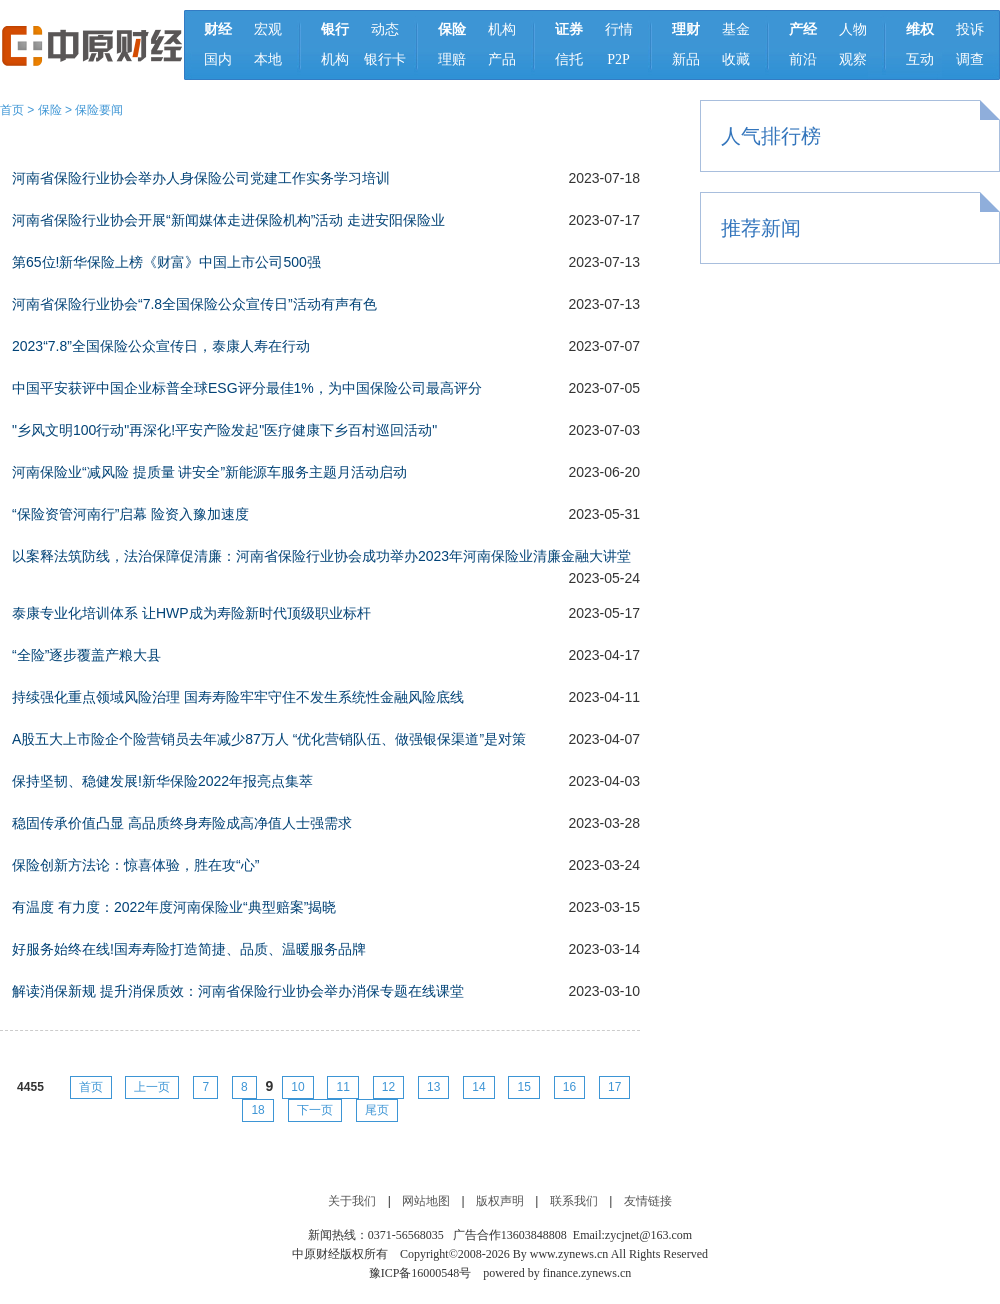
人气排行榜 (771, 136)
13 (433, 1087)
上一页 (152, 1087)
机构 (335, 59)
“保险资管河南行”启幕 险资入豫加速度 (130, 514)
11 (342, 1087)
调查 (970, 59)
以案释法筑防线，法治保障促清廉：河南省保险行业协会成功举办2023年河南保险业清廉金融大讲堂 (321, 556)
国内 (218, 59)
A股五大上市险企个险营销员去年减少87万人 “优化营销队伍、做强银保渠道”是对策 (269, 739)
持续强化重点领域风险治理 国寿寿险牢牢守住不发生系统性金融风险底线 (238, 697)
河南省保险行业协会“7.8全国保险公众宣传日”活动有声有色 (194, 304)
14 (478, 1087)
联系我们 (574, 1201)
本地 (268, 59)
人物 (853, 29)
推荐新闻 (761, 228)
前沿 (803, 59)
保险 (50, 110)
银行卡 (385, 59)
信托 (569, 59)
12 (388, 1087)
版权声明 (500, 1201)
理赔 (452, 59)
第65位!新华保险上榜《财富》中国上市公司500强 (166, 262)
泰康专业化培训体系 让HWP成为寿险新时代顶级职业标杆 (191, 613)
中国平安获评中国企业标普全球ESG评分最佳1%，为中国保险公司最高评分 (247, 388)
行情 (619, 29)
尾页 (377, 1110)
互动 (920, 59)
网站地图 (426, 1201)
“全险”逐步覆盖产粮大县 (86, 655)
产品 (502, 59)
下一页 (315, 1110)
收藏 (736, 59)
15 (523, 1087)
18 (257, 1110)
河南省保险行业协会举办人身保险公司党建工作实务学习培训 (201, 178)
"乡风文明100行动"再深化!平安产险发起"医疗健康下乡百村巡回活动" (224, 430)
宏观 (268, 29)
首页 (12, 110)
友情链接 (648, 1201)
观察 (853, 59)
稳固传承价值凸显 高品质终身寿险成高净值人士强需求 (182, 823)
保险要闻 (99, 110)
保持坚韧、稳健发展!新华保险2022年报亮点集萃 (162, 781)
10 (297, 1087)
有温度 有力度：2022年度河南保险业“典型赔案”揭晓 (174, 907)
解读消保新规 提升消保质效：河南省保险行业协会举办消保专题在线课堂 (238, 991)
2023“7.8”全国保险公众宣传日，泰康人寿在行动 (161, 346)
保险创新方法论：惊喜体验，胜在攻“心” (135, 865)
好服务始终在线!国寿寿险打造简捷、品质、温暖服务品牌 (189, 949)
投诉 (970, 29)
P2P (618, 59)
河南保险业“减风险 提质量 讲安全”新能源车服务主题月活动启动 (209, 472)
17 (614, 1087)
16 (569, 1087)
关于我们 (352, 1201)
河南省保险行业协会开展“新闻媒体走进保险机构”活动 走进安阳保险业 (228, 220)
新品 (686, 59)
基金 (736, 29)
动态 (385, 29)
